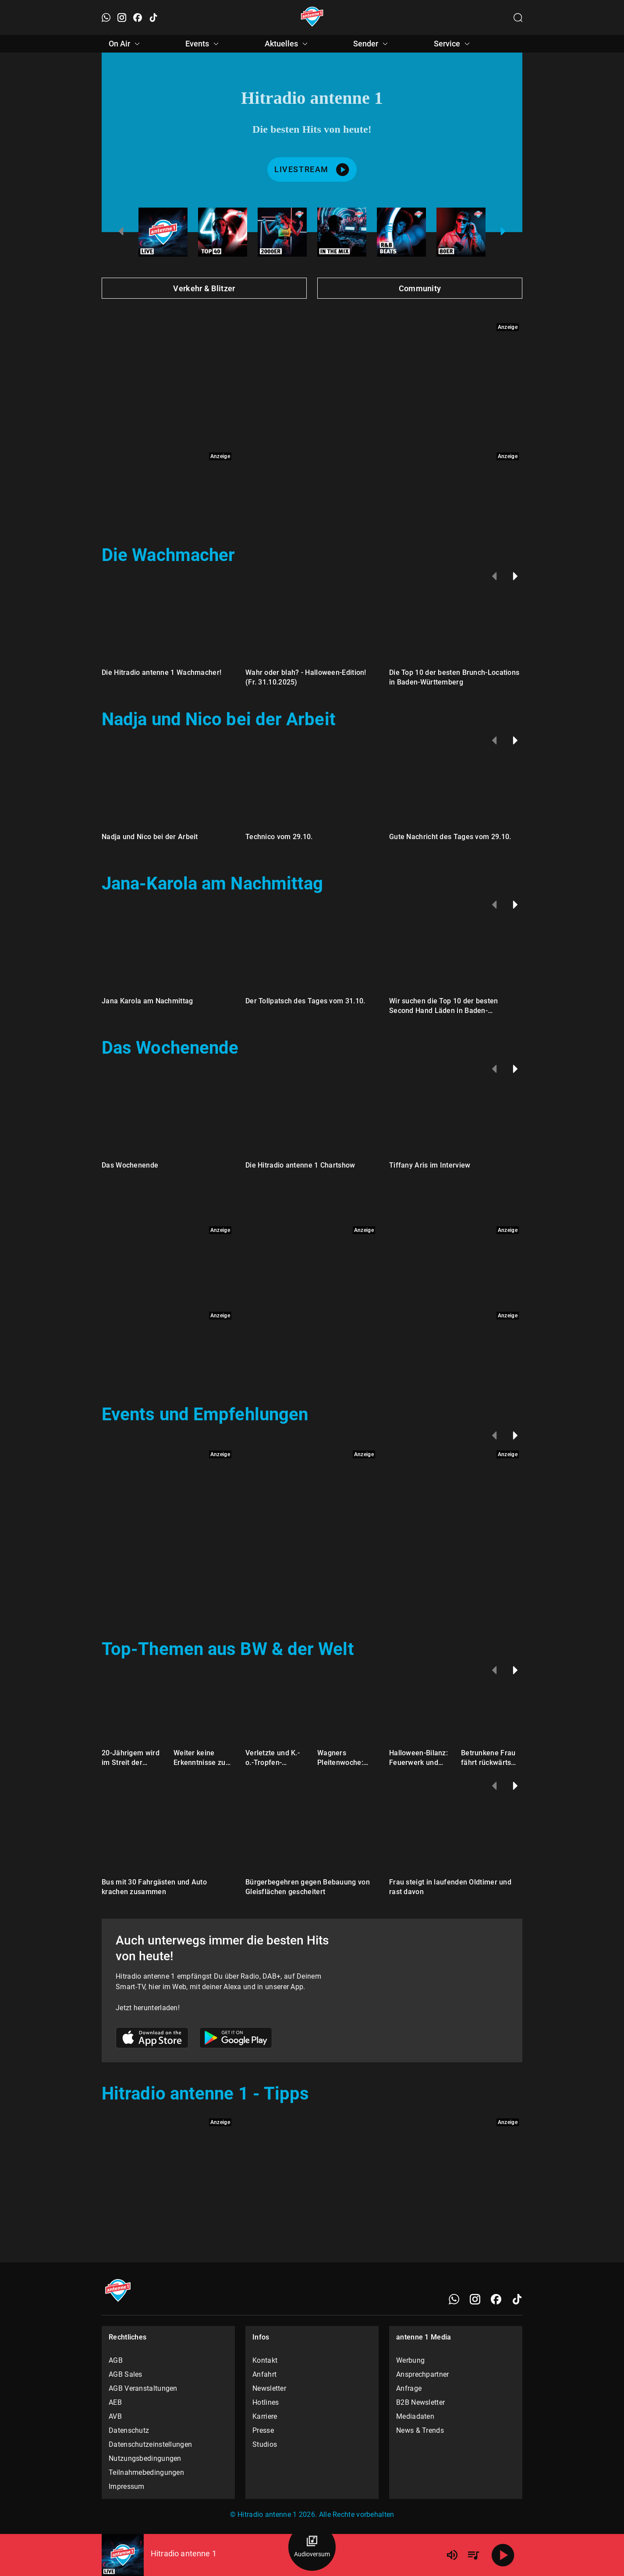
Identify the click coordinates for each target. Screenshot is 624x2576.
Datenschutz (129, 2430)
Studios (264, 2444)
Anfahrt (264, 2374)
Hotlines (265, 2402)
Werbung (410, 2360)
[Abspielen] (503, 2555)
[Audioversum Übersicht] (312, 2547)
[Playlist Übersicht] (473, 2555)
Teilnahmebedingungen (146, 2472)
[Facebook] (496, 2299)
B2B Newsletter (420, 2402)
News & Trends (420, 2430)
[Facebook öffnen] (137, 17)
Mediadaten (415, 2416)
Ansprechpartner (422, 2374)
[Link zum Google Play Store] (235, 2039)
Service (453, 44)
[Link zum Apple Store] (152, 2039)
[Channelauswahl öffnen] (518, 18)
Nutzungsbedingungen (145, 2458)
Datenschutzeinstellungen (150, 2444)
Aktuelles (287, 44)
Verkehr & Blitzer (204, 288)
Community (420, 288)
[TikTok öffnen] (153, 17)
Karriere (264, 2416)
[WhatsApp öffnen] (106, 17)
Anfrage (409, 2388)
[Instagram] (475, 2299)
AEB (115, 2402)
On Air (125, 44)
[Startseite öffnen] (312, 17)
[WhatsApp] (454, 2299)
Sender (371, 44)
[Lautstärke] (452, 2555)
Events (203, 44)
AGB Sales (125, 2374)
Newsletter (269, 2388)
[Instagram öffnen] (121, 17)
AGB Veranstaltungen (143, 2388)
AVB (115, 2416)
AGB (116, 2360)
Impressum (127, 2486)
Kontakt (264, 2360)
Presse (263, 2430)
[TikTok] (517, 2299)
